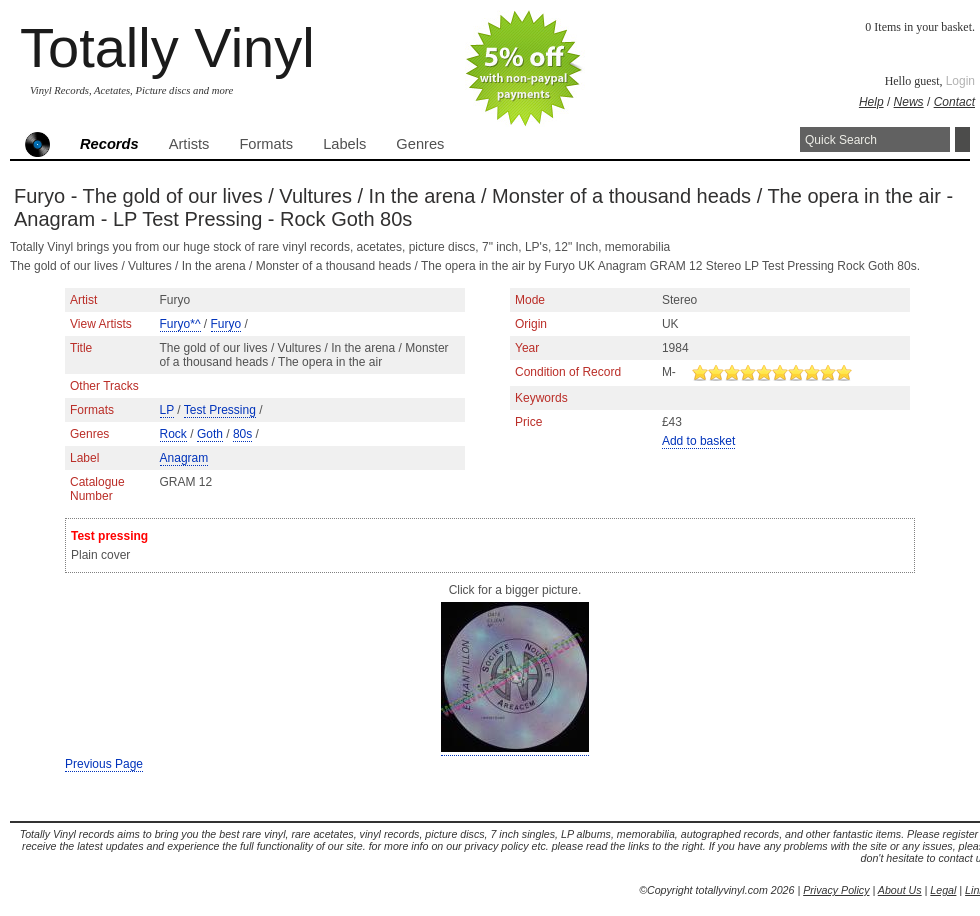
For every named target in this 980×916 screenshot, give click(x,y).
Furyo (226, 324)
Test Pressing (220, 410)
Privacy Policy (836, 890)
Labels (344, 144)
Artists (189, 144)
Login (960, 81)
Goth (210, 434)
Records (109, 144)
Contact (954, 102)
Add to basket (698, 441)
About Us (900, 890)
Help (871, 102)
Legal (943, 890)
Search (962, 139)
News (909, 102)
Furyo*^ (180, 324)
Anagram (184, 458)
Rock (173, 434)
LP (167, 410)
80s (242, 434)
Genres (420, 144)
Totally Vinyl (167, 47)
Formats (266, 144)
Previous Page (104, 764)
